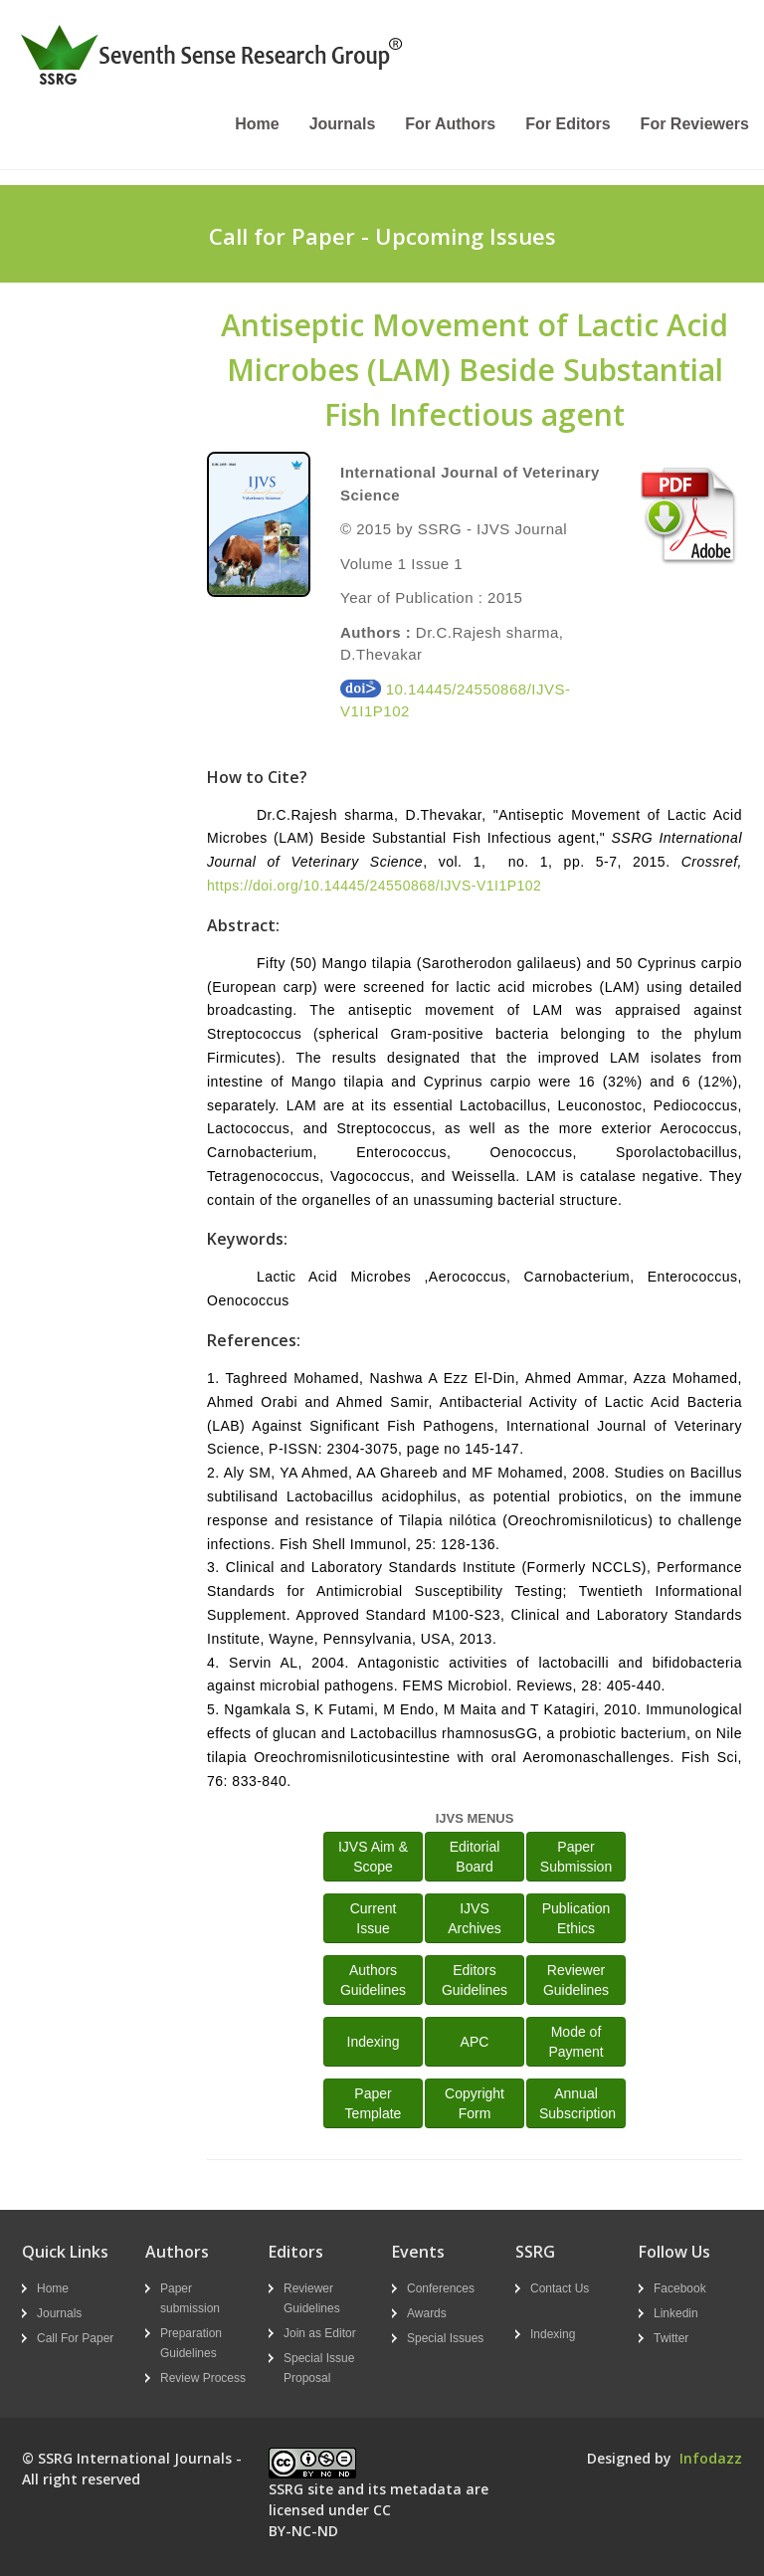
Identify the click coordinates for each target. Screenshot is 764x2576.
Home (257, 123)
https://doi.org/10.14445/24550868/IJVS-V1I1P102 (374, 885)
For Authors (450, 123)
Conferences (441, 2288)
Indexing (373, 2042)
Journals (342, 123)
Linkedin (676, 2313)
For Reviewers (695, 123)
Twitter (671, 2338)
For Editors (567, 123)
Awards (427, 2313)
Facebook (680, 2288)
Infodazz (710, 2458)
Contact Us (559, 2288)
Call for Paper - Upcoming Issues (382, 236)
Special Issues (445, 2338)
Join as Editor (320, 2333)
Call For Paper (75, 2338)
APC (475, 2042)
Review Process (203, 2378)
